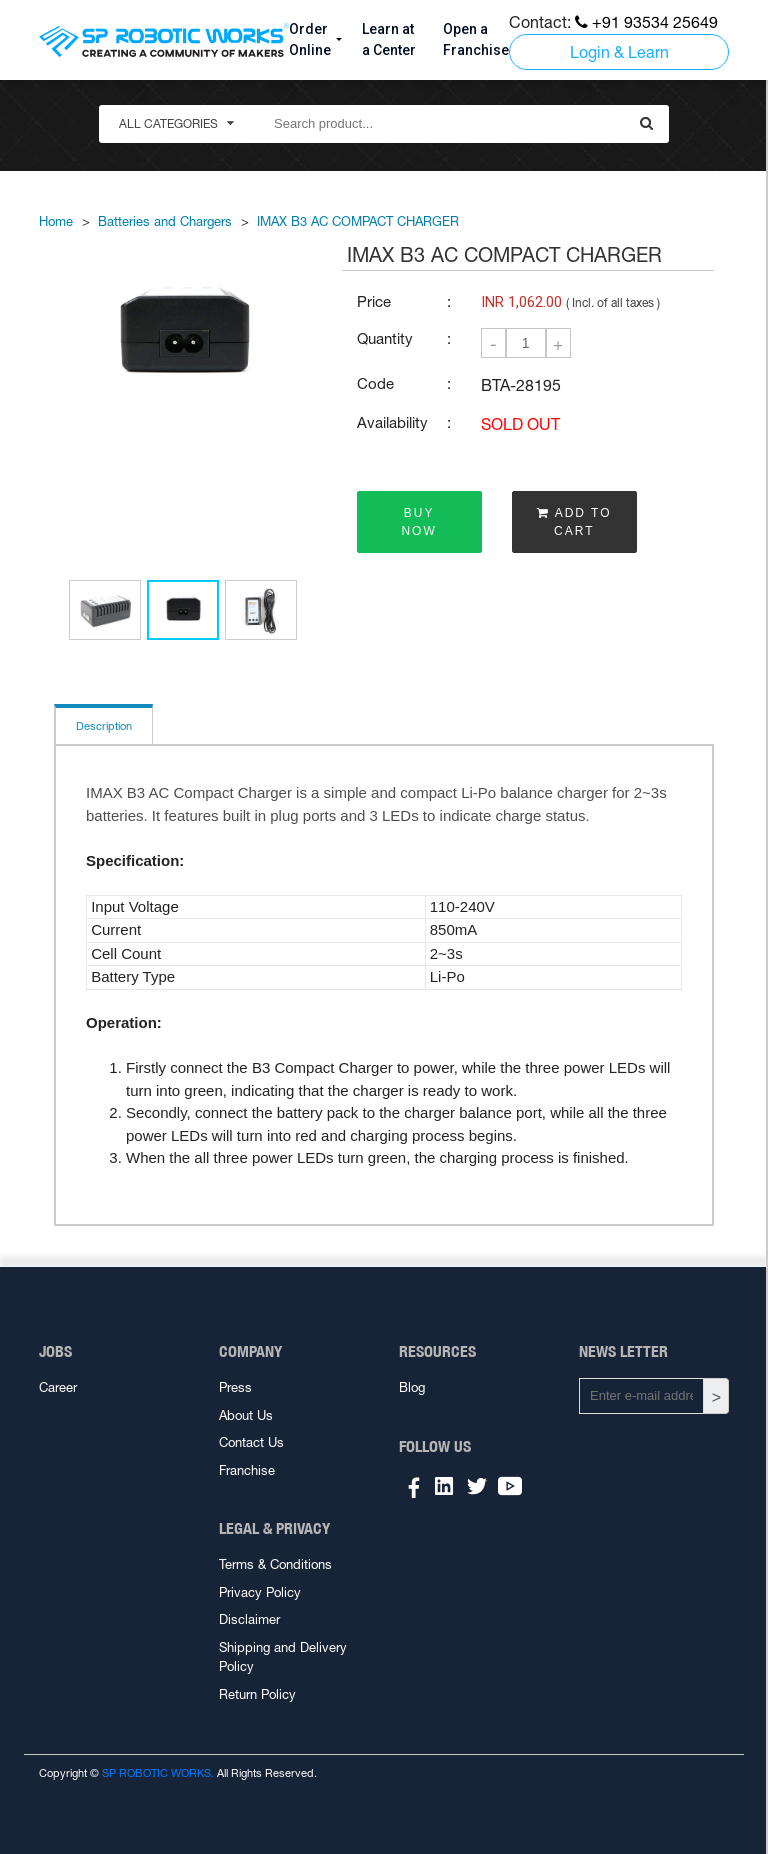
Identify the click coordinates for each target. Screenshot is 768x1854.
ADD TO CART (574, 522)
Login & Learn (619, 52)
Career (58, 1387)
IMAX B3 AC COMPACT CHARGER (358, 221)
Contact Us (251, 1442)
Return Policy (257, 1694)
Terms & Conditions (275, 1564)
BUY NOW (418, 522)
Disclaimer (249, 1619)
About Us (246, 1415)
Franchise (247, 1470)
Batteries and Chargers (165, 221)
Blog (412, 1387)
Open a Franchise (476, 39)
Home (56, 221)
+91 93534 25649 (646, 22)
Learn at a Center (389, 39)
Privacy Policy (260, 1592)
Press (235, 1387)
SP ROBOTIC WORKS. (158, 1773)
